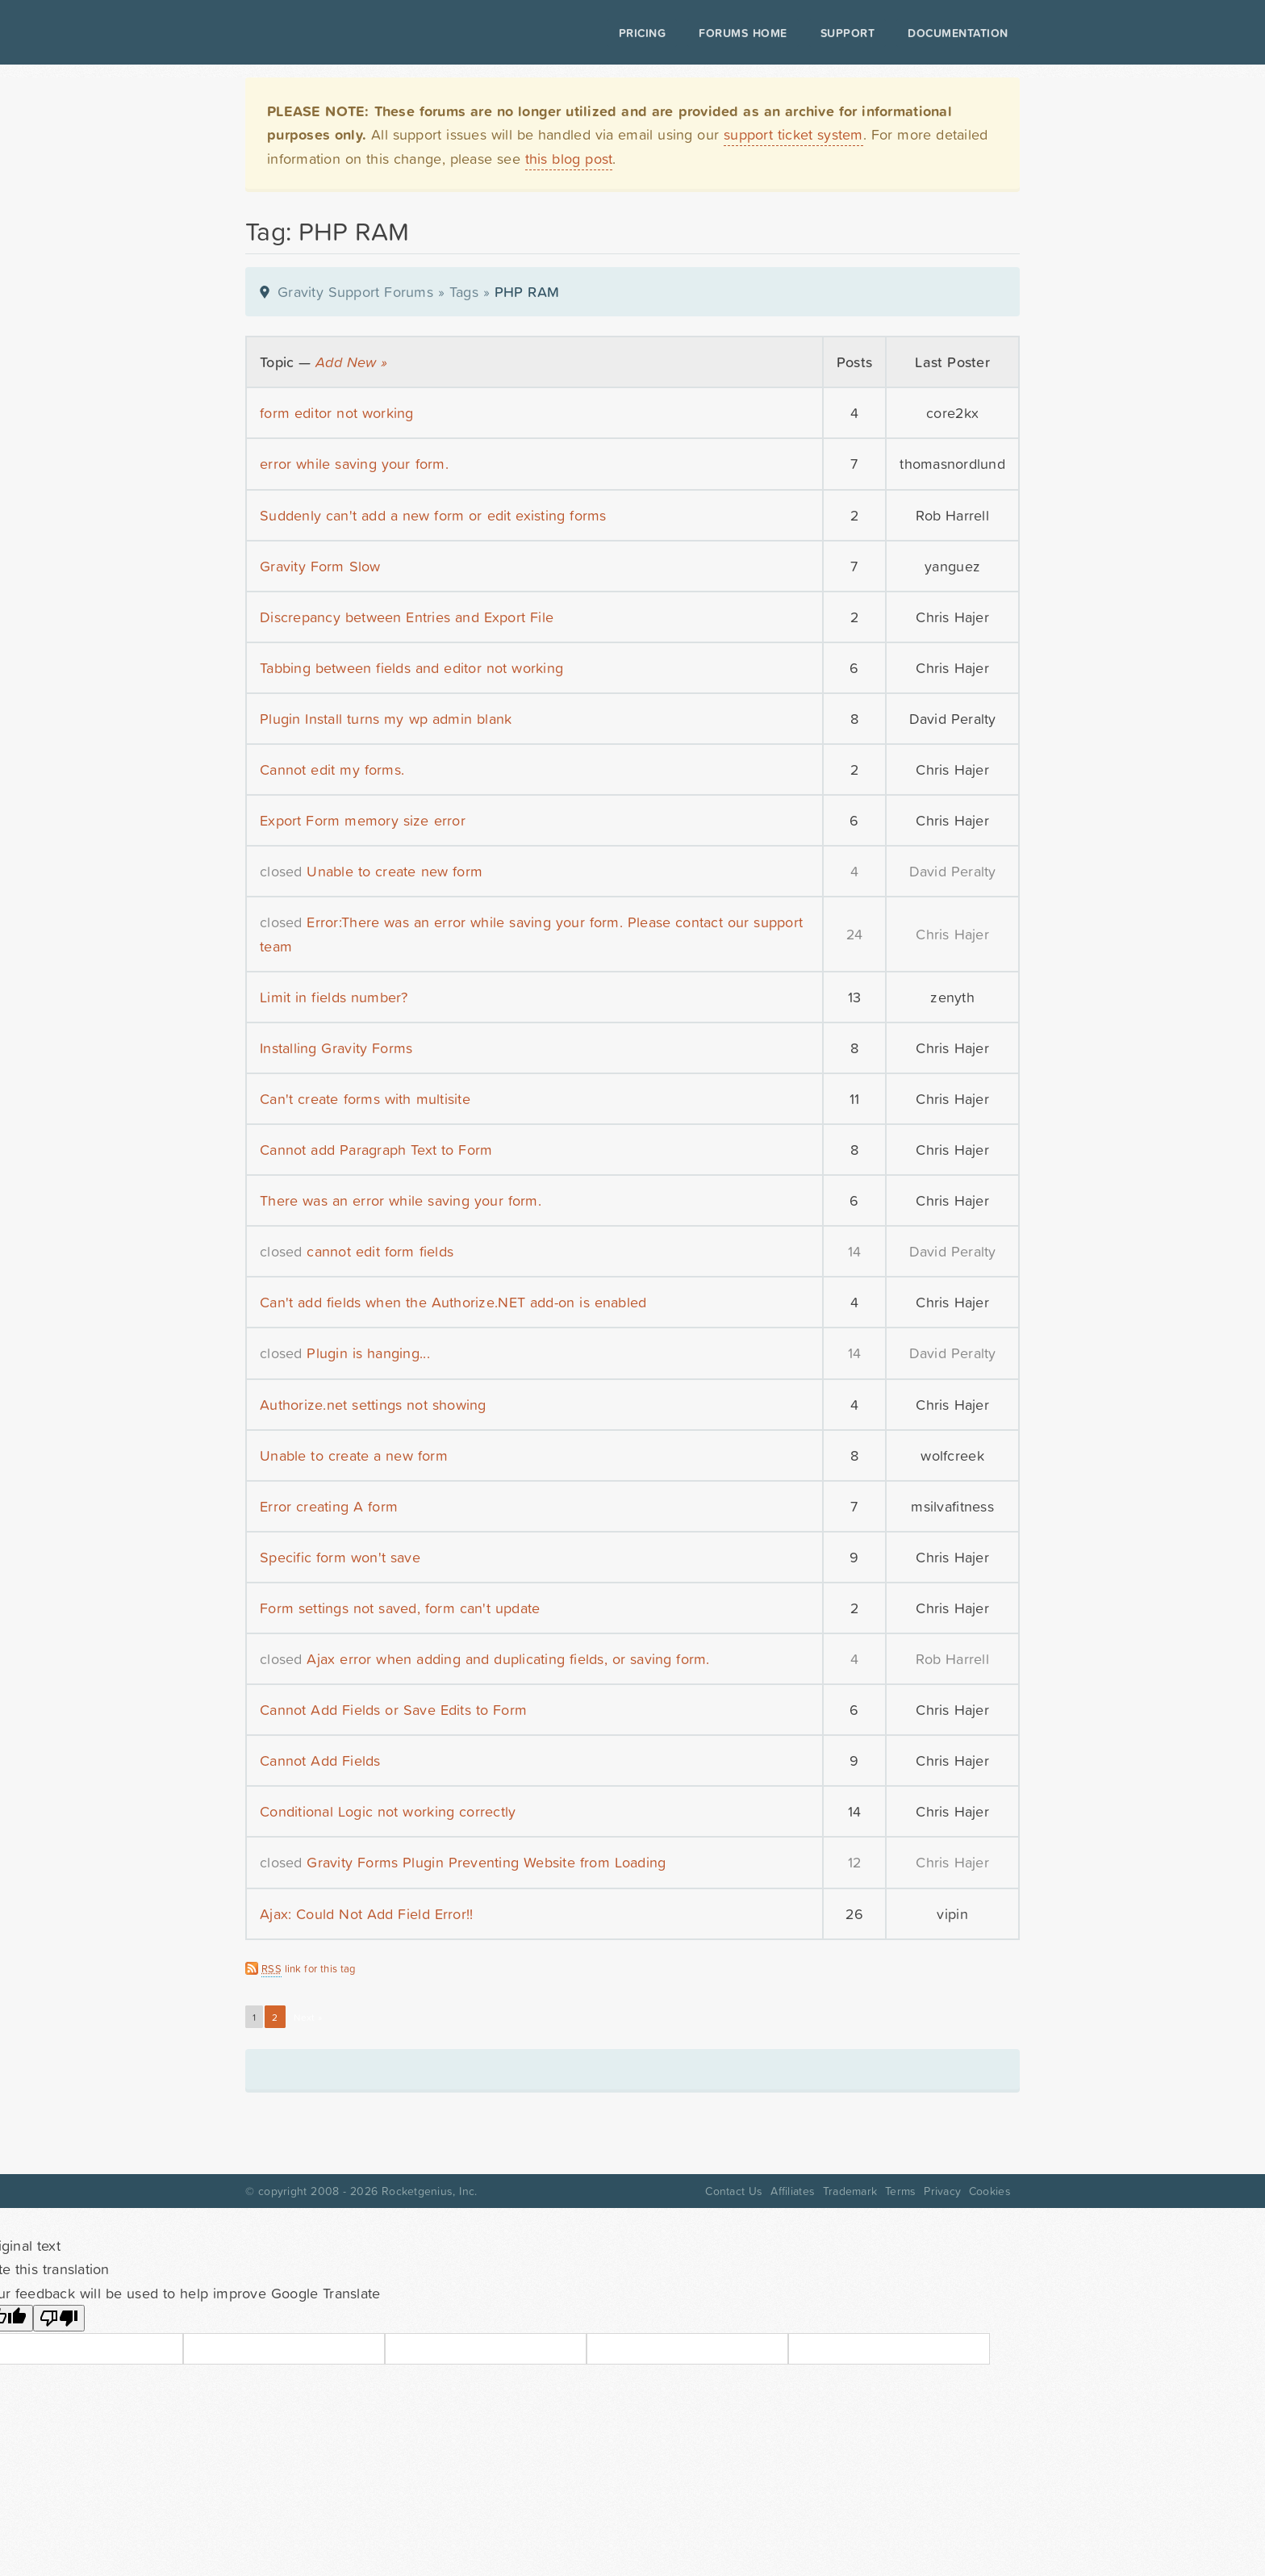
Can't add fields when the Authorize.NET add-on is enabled (453, 1302)
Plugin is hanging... (368, 1353)
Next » (308, 2017)
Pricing (642, 33)
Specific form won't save (340, 1557)
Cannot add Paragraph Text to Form (376, 1149)
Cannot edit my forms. (332, 769)
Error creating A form (329, 1506)
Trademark (850, 2191)
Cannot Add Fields (320, 1760)
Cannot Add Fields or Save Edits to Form (393, 1710)
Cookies (990, 2191)
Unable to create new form (394, 871)
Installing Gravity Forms (336, 1048)
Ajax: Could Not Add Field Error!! (366, 1914)
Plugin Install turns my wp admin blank (385, 719)
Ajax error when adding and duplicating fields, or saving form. (508, 1659)
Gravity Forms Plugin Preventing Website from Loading (486, 1862)
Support (847, 33)
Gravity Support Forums (355, 292)
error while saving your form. (354, 464)
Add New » (351, 362)
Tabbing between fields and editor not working (411, 668)
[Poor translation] (59, 2318)
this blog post (569, 158)
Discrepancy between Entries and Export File (406, 617)
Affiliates (792, 2191)
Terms (900, 2191)
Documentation (958, 33)
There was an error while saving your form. (400, 1200)
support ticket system (793, 134)
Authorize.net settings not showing (373, 1405)
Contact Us (733, 2191)
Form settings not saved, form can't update (400, 1608)
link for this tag (308, 1969)
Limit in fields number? (334, 997)
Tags (463, 292)
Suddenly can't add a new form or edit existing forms (433, 515)
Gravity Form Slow (320, 566)
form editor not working (337, 413)
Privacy (942, 2191)
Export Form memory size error (363, 820)
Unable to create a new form (354, 1455)
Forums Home (743, 33)
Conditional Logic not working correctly (388, 1811)
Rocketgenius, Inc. (429, 2191)
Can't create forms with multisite (365, 1099)
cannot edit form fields (380, 1251)
